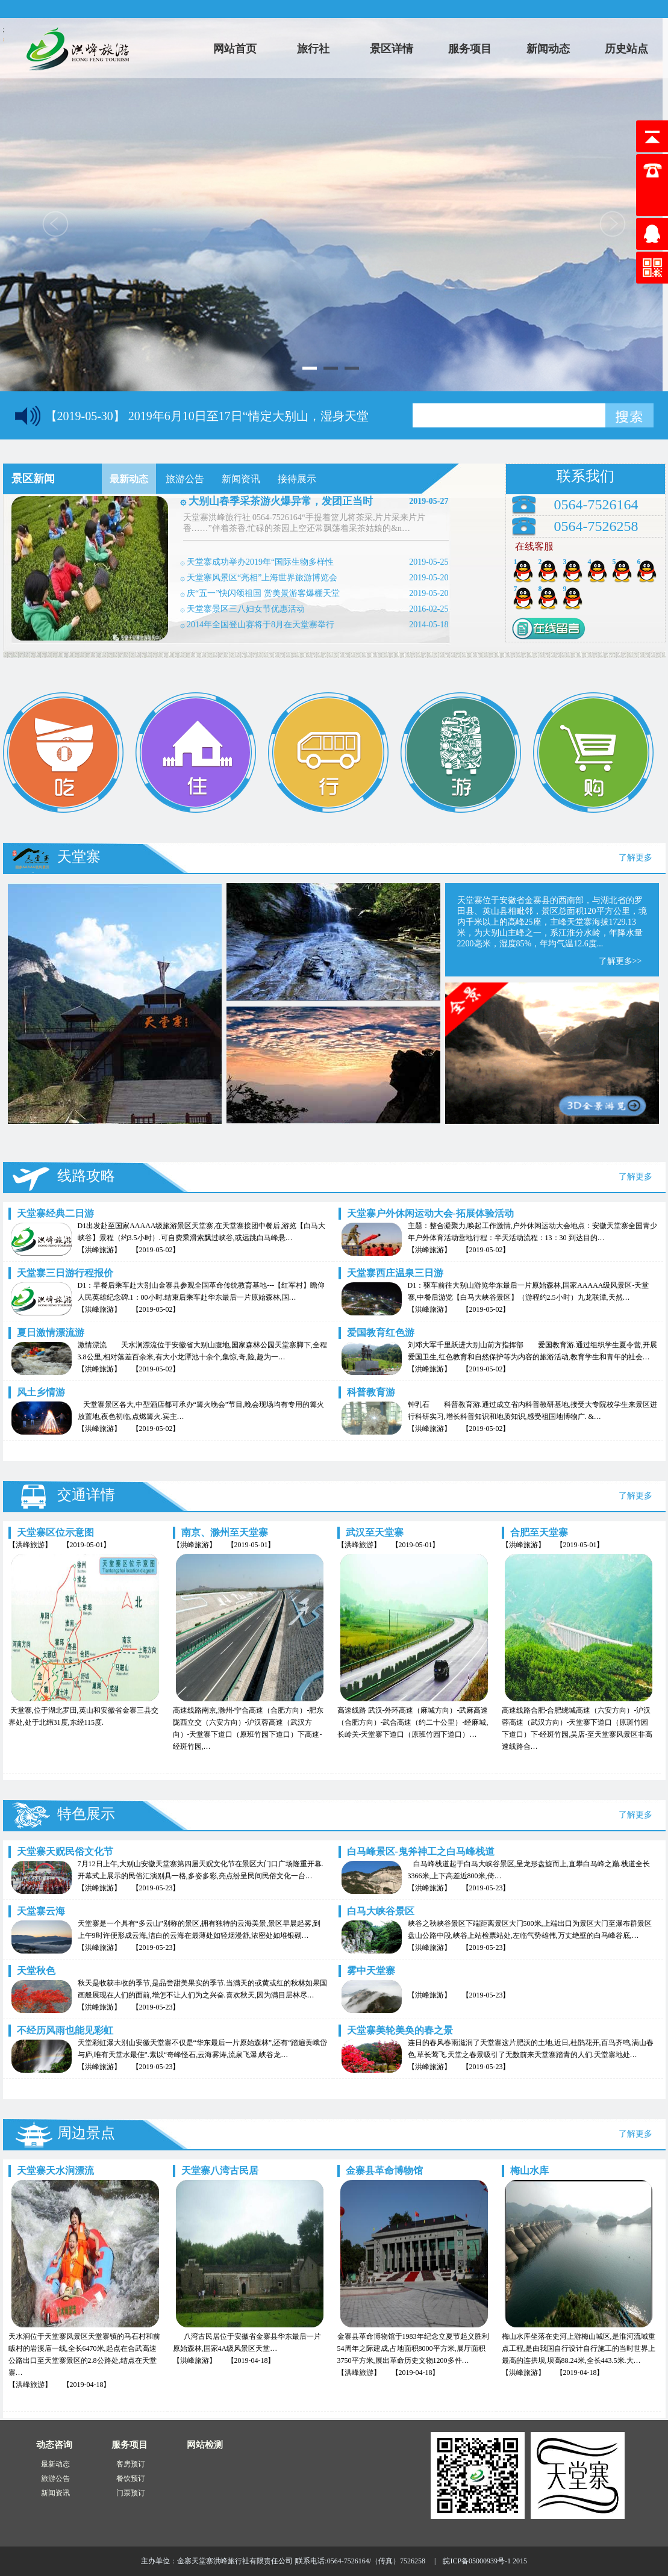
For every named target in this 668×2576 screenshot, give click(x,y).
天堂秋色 (36, 1971)
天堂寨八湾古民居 (219, 2170)
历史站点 (626, 49)
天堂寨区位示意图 (55, 1532)
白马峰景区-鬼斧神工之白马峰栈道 (421, 1851)
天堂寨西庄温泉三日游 (395, 1273)
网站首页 (235, 49)
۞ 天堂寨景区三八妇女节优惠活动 (242, 608)
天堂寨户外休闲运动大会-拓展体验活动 (430, 1213)
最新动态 (55, 2464)
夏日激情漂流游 (50, 1332)
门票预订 (130, 2493)
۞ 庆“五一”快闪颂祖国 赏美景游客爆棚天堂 (260, 593)
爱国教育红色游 (380, 1332)
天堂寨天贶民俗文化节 (65, 1851)
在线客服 (534, 546)
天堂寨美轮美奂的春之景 (400, 2030)
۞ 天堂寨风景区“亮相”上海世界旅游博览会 (259, 577)
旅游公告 (55, 2478)
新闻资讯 (55, 2493)
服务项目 (470, 49)
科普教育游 (371, 1392)
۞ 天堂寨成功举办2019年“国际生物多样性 (257, 561)
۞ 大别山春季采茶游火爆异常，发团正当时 (276, 501)
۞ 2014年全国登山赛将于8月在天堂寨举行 (257, 624)
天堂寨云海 (41, 1911)
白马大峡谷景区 (380, 1911)
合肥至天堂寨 (539, 1532)
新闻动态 (548, 49)
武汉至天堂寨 (375, 1532)
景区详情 (391, 49)
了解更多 (635, 857)
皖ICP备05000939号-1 (477, 2561)
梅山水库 (529, 2170)
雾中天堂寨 (371, 1971)
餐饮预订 (130, 2478)
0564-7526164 (596, 504)
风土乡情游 (41, 1392)
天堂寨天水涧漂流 (55, 2170)
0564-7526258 (596, 526)
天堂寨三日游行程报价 (65, 1273)
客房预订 (130, 2464)
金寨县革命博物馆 (384, 2170)
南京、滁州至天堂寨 (224, 1532)
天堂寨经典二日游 (55, 1213)
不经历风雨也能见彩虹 (65, 2030)
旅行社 (313, 49)
